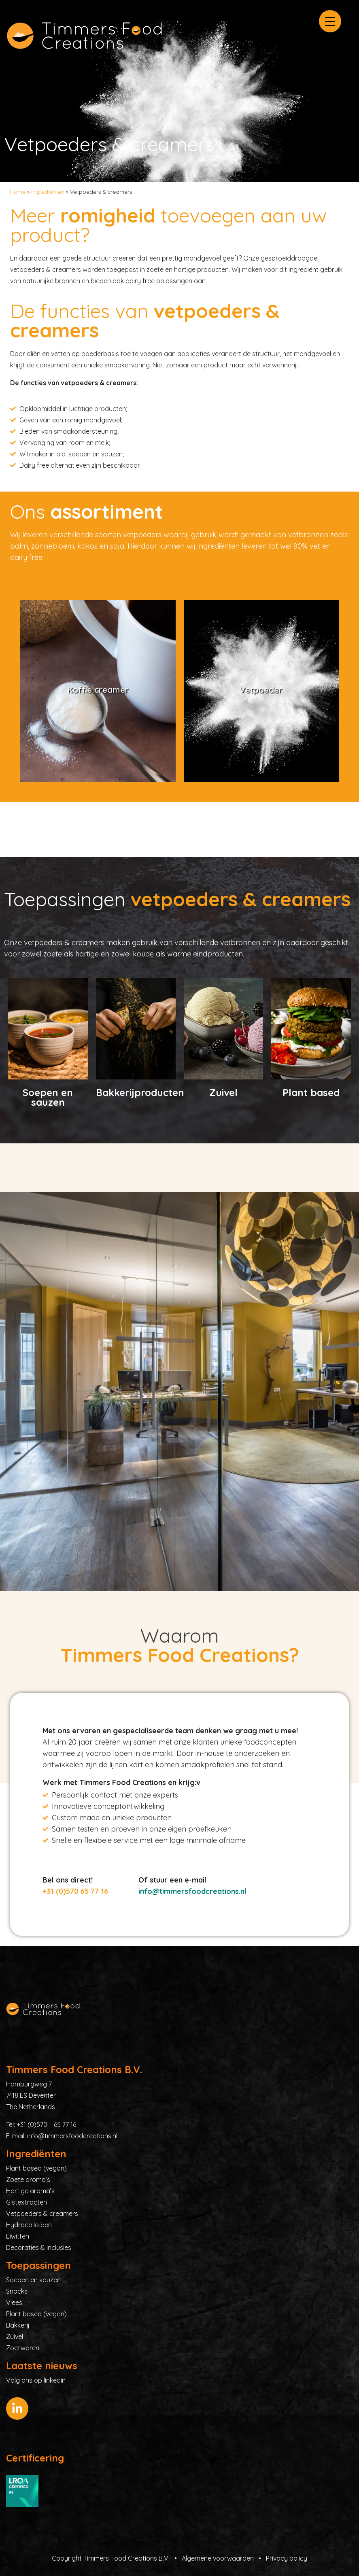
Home (17, 191)
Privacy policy (286, 2558)
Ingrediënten (47, 191)
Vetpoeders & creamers (42, 2213)
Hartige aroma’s (30, 2191)
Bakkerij (18, 2325)
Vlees (14, 2302)
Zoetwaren (22, 2348)
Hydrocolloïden (29, 2225)
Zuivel (14, 2336)
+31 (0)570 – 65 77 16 (46, 2124)
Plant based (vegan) (36, 2168)
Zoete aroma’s (28, 2179)
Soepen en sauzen (33, 2280)
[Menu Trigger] (330, 21)
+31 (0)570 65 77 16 (75, 1891)
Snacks (17, 2291)
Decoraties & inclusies (38, 2247)
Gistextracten (26, 2202)
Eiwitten (17, 2236)
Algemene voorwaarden (218, 2558)
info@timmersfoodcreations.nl (192, 1891)
